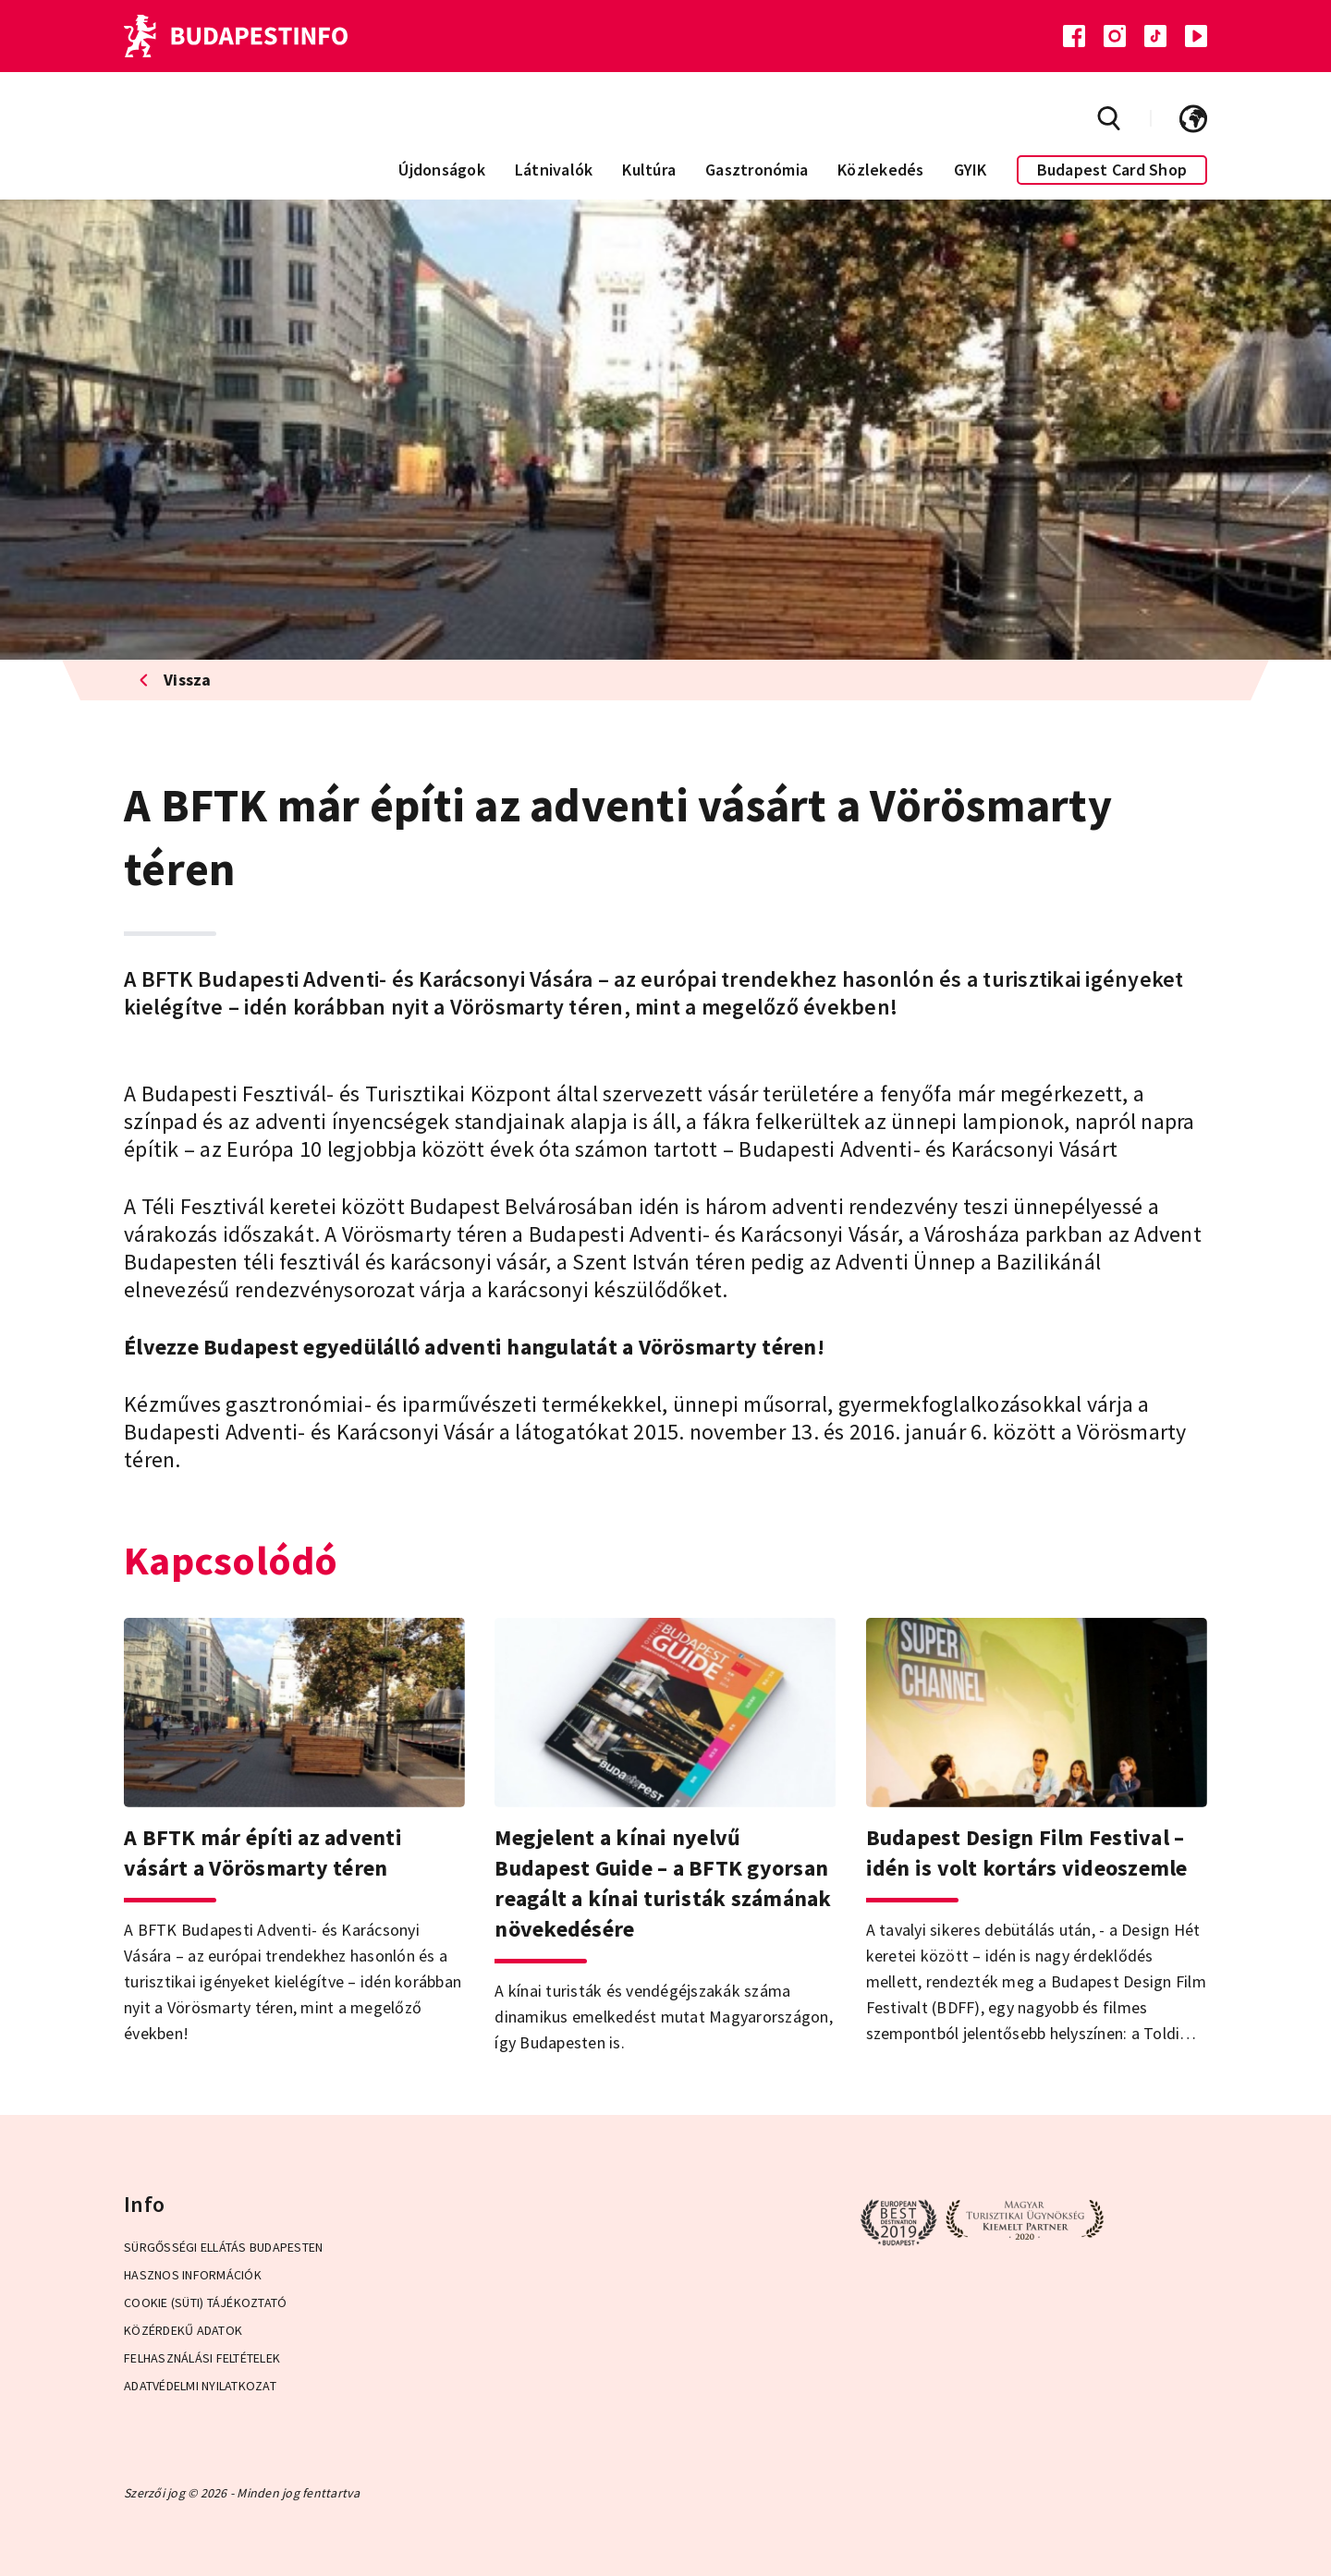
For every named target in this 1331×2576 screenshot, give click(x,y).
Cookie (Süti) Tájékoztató (205, 2302)
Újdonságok (441, 169)
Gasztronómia (756, 169)
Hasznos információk (193, 2274)
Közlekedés (880, 169)
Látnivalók (554, 169)
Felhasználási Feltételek (202, 2358)
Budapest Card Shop (1112, 169)
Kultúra (649, 169)
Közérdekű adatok (183, 2330)
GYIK (970, 169)
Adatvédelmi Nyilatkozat (200, 2385)
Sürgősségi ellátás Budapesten (223, 2247)
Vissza (175, 679)
